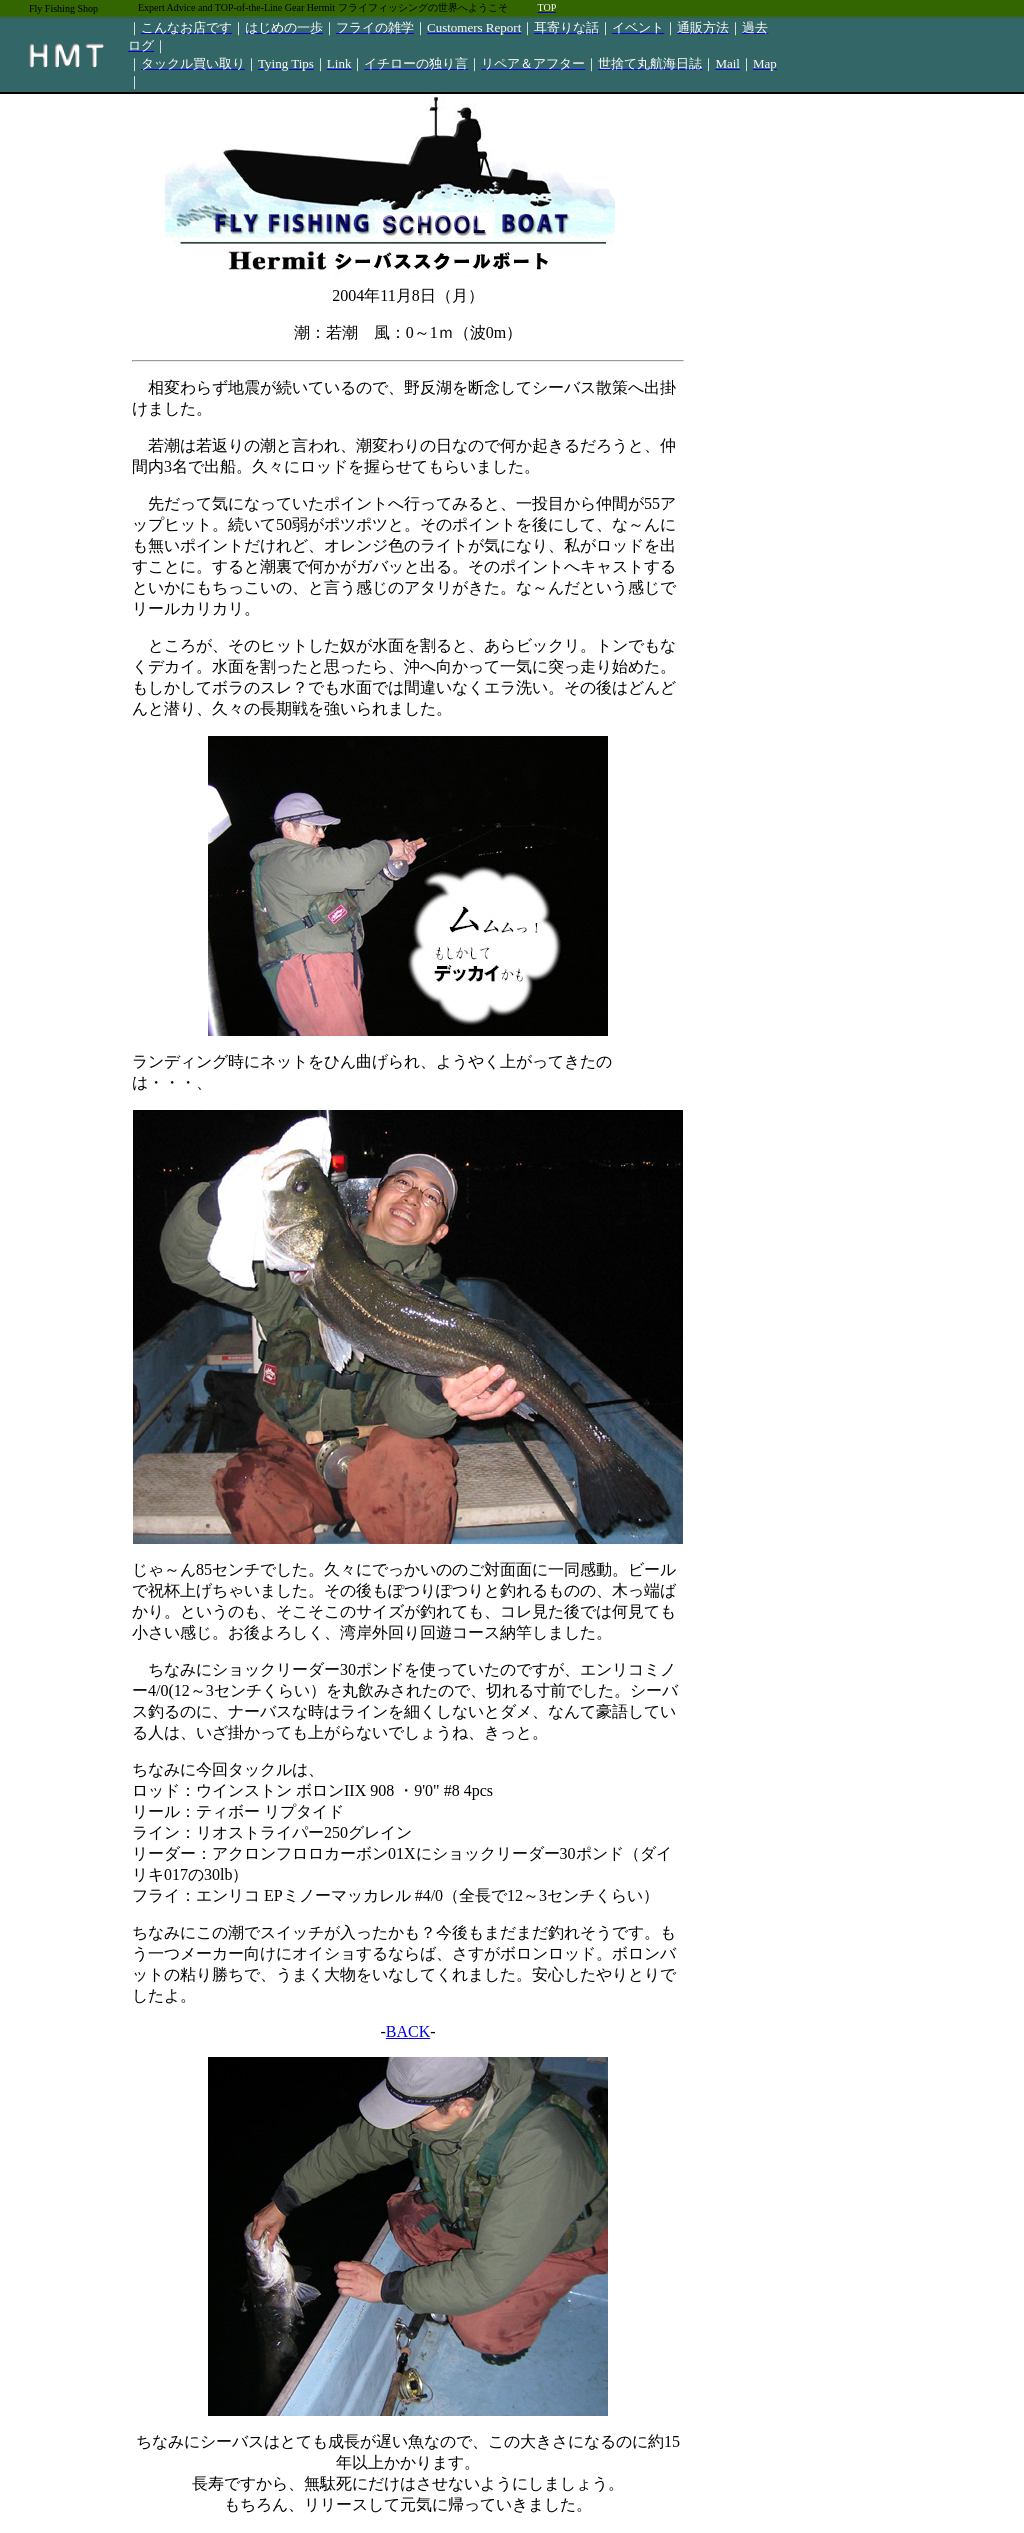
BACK (408, 2031)
